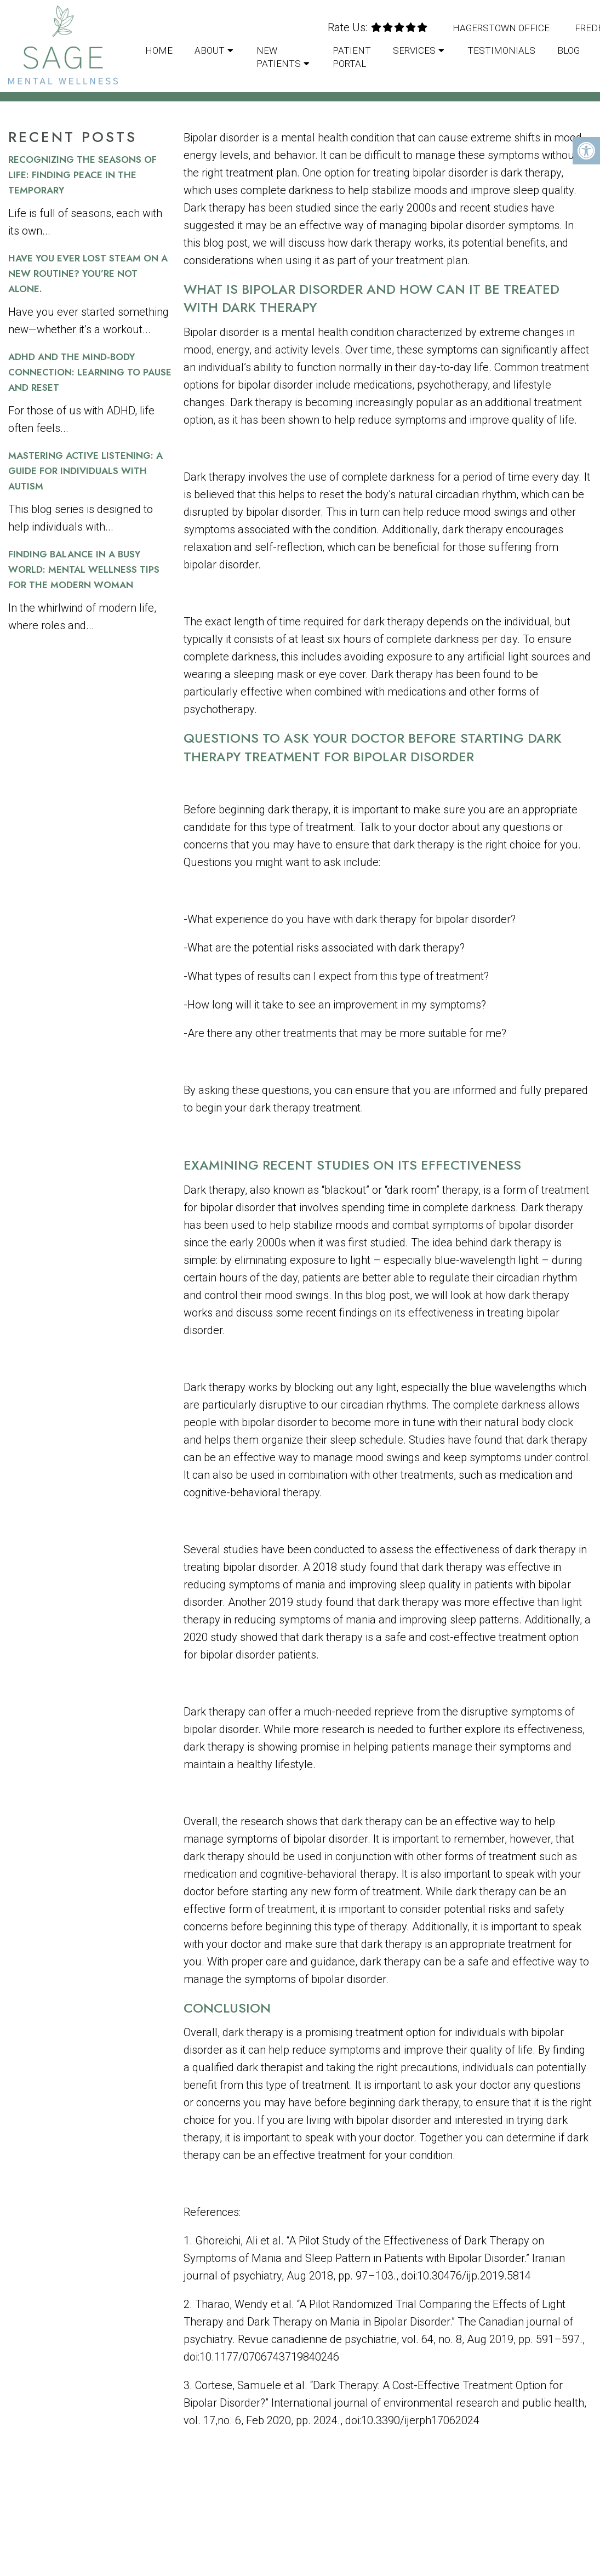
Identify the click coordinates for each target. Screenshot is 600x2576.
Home (159, 50)
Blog (568, 50)
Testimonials (501, 50)
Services (414, 50)
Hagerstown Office (501, 27)
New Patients (278, 57)
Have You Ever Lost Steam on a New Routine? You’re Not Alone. (88, 273)
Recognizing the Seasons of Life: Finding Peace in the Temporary (82, 175)
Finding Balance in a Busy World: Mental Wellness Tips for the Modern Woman (83, 569)
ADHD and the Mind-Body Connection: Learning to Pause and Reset (90, 372)
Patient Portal (352, 57)
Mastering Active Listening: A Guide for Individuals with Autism (85, 471)
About (210, 50)
